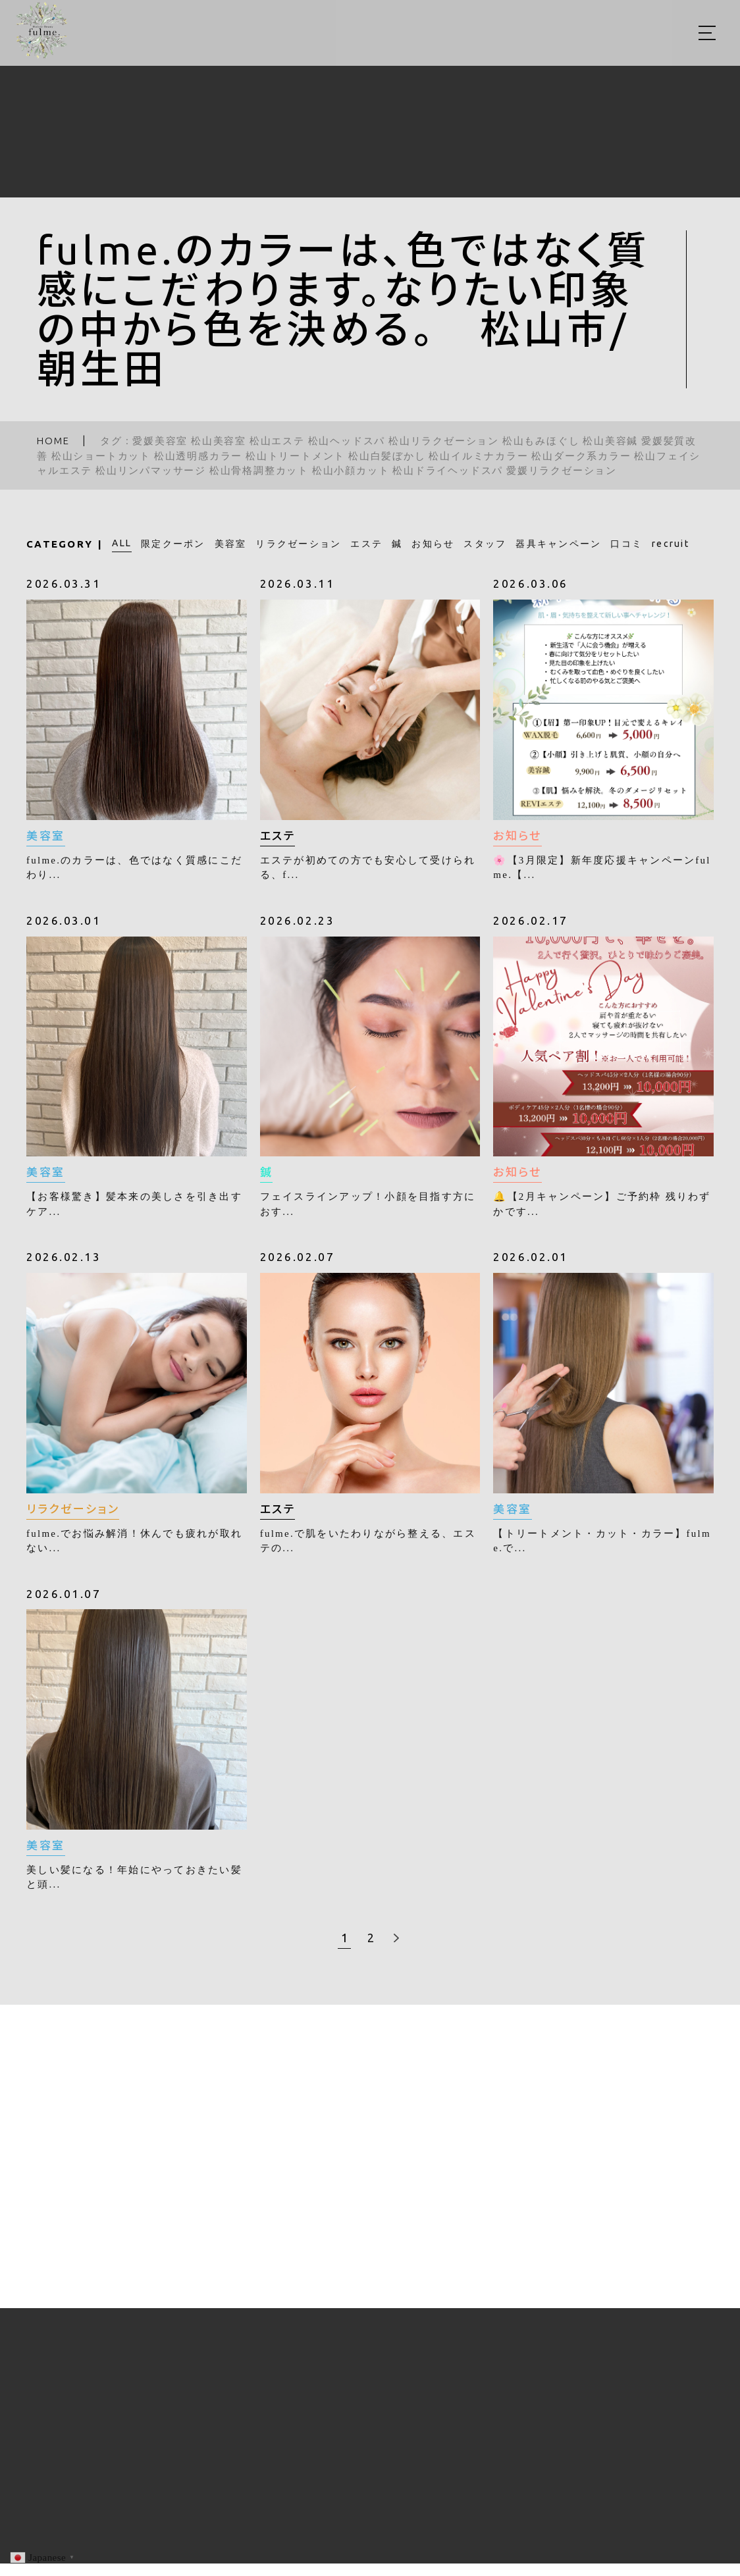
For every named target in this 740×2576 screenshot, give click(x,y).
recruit (670, 543)
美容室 (231, 543)
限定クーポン (173, 543)
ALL (122, 543)
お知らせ (432, 543)
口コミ (626, 543)
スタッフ (484, 543)
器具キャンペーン (558, 543)
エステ (366, 543)
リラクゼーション (298, 543)
